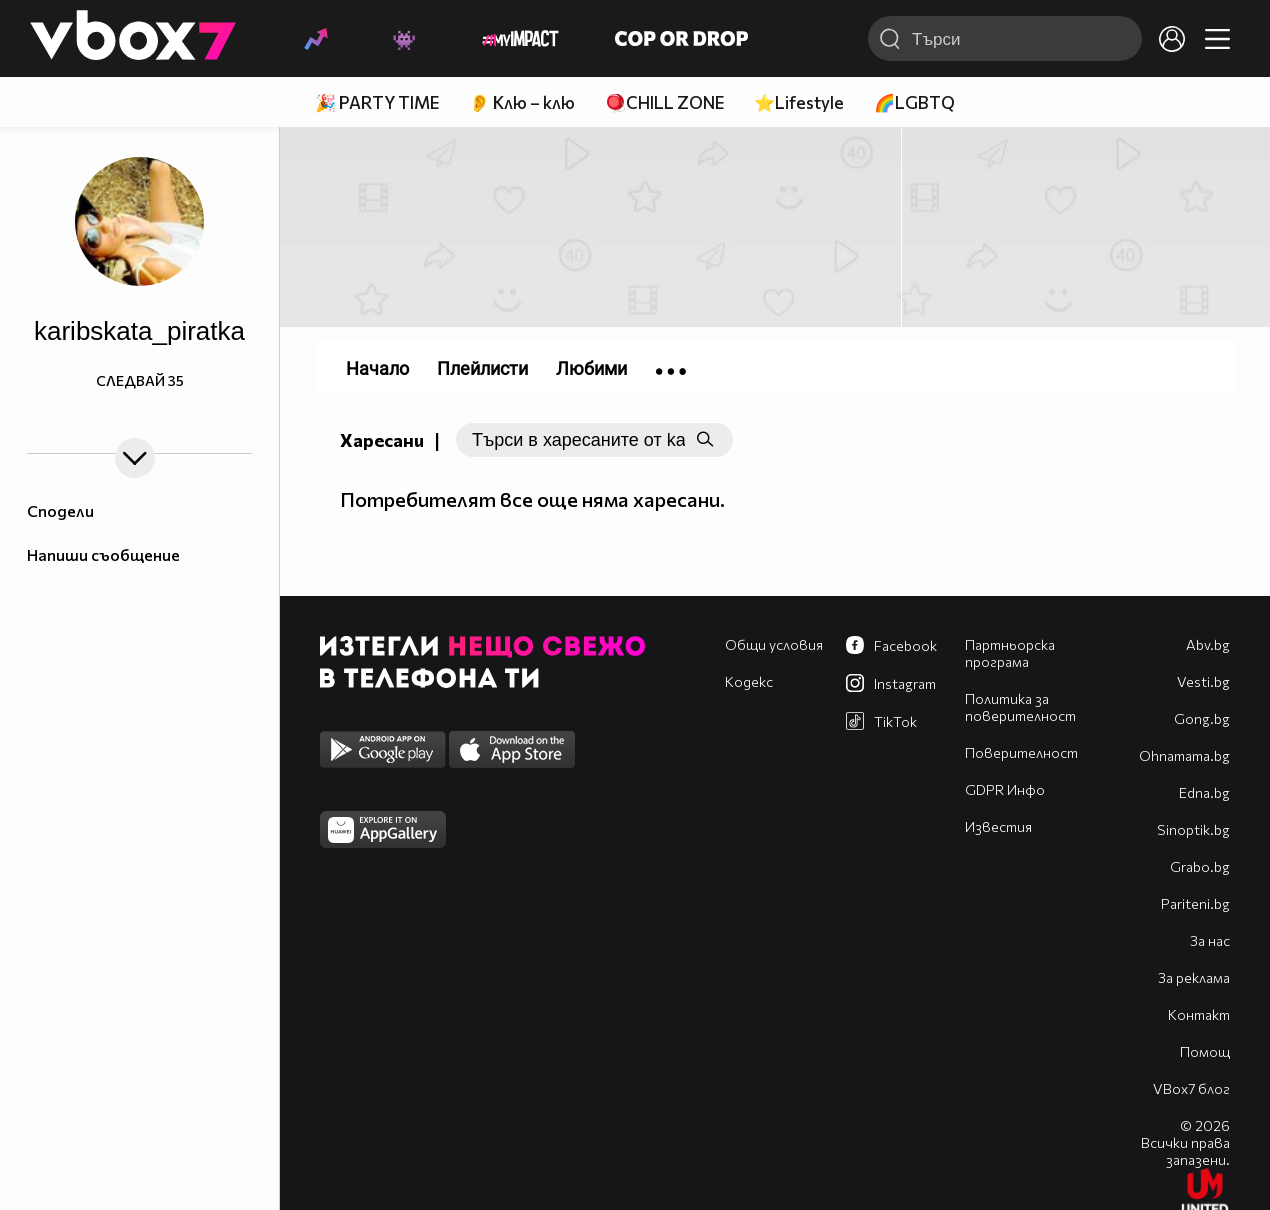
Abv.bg (1208, 644)
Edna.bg (1204, 792)
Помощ (1205, 1051)
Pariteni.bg (1195, 903)
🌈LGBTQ (914, 102)
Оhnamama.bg (1184, 755)
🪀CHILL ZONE (664, 102)
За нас (1210, 940)
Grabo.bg (1200, 866)
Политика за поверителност (1020, 707)
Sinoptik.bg (1193, 829)
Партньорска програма (1010, 653)
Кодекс (749, 681)
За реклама (1194, 977)
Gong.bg (1202, 718)
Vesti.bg (1203, 681)
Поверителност (1021, 752)
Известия (998, 826)
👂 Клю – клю (522, 102)
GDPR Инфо (1005, 789)
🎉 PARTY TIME (377, 102)
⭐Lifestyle (799, 102)
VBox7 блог (1191, 1088)
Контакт (1199, 1014)
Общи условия (774, 644)
